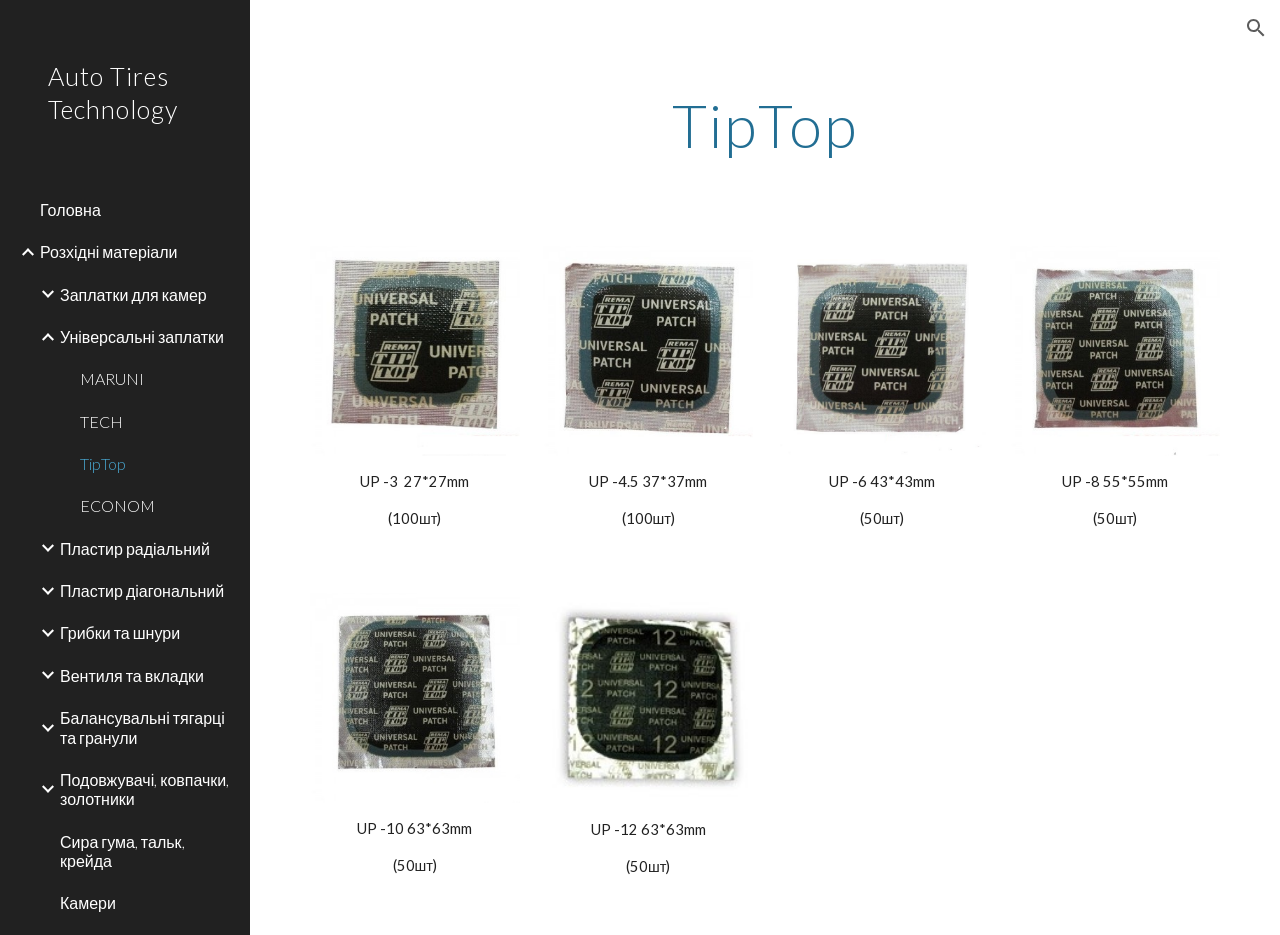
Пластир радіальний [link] (135, 548)
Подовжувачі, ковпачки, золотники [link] (144, 789)
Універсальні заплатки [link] (142, 336)
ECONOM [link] (117, 505)
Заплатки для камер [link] (133, 294)
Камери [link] (88, 902)
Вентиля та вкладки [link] (132, 675)
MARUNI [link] (112, 378)
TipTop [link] (103, 463)
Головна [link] (70, 209)
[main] (764, 125)
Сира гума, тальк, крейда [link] (122, 851)
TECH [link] (101, 421)
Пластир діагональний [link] (142, 590)
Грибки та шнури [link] (120, 632)
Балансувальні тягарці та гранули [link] (142, 727)
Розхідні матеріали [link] (109, 251)
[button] (1256, 28)
